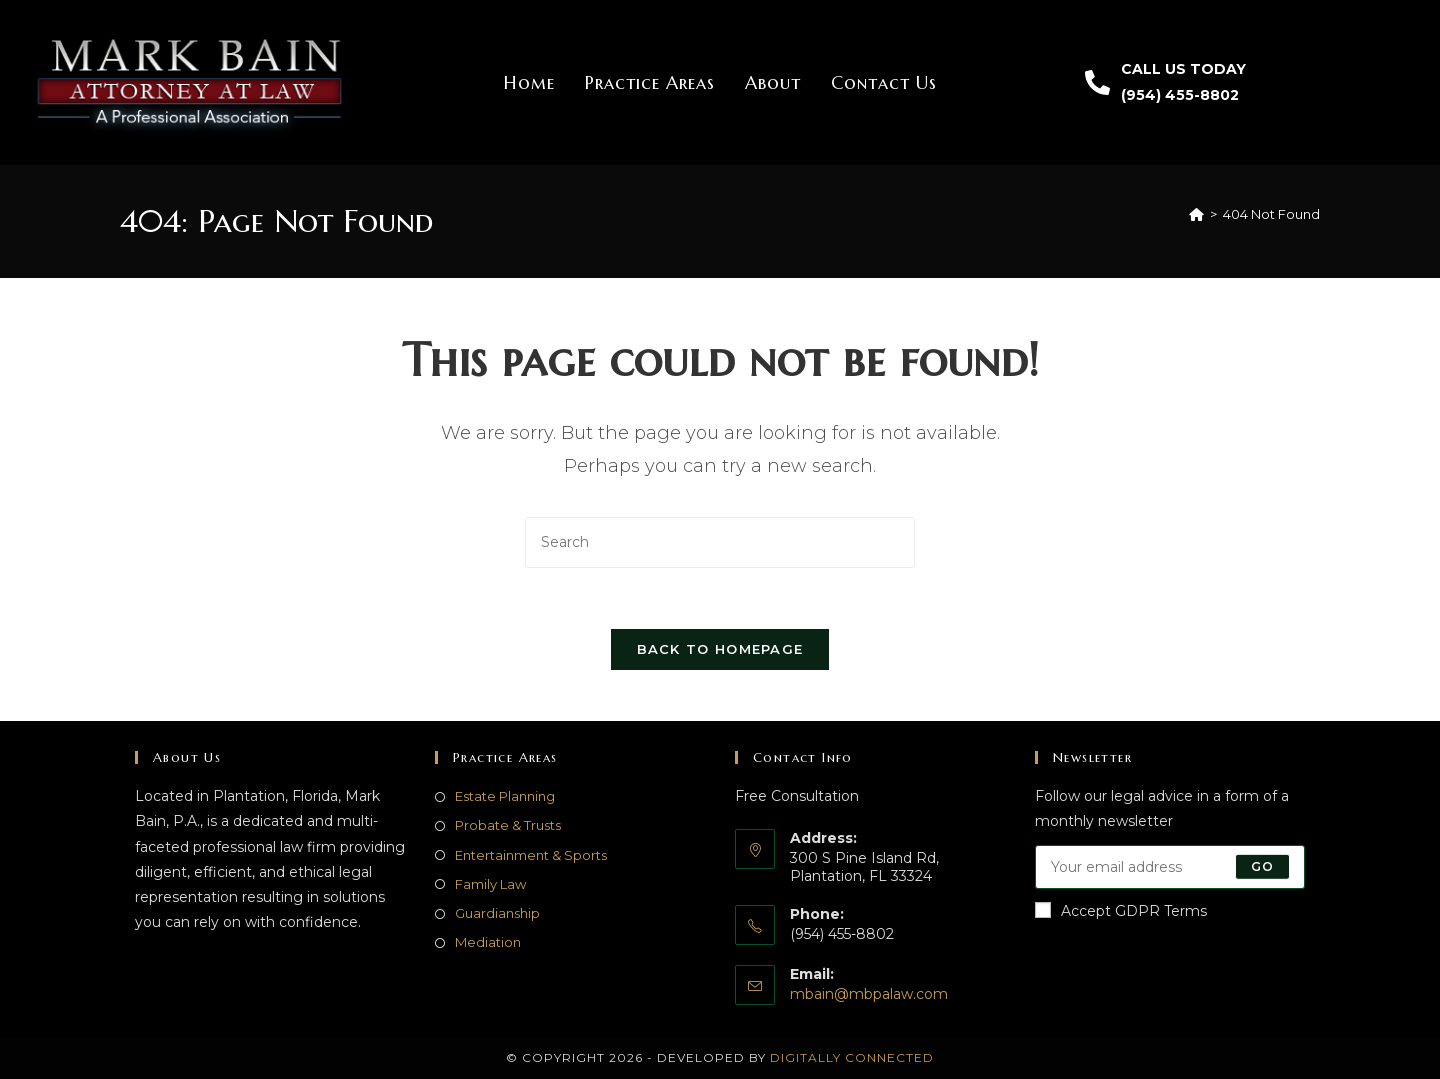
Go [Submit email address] (1262, 866)
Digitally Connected (852, 1057)
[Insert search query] (720, 542)
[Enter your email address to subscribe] (1170, 867)
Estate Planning (505, 796)
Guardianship (497, 913)
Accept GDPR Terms (1121, 911)
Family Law (490, 884)
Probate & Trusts (508, 825)
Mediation (488, 942)
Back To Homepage (720, 649)
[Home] (1196, 214)
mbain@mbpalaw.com (869, 994)
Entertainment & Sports (531, 855)
